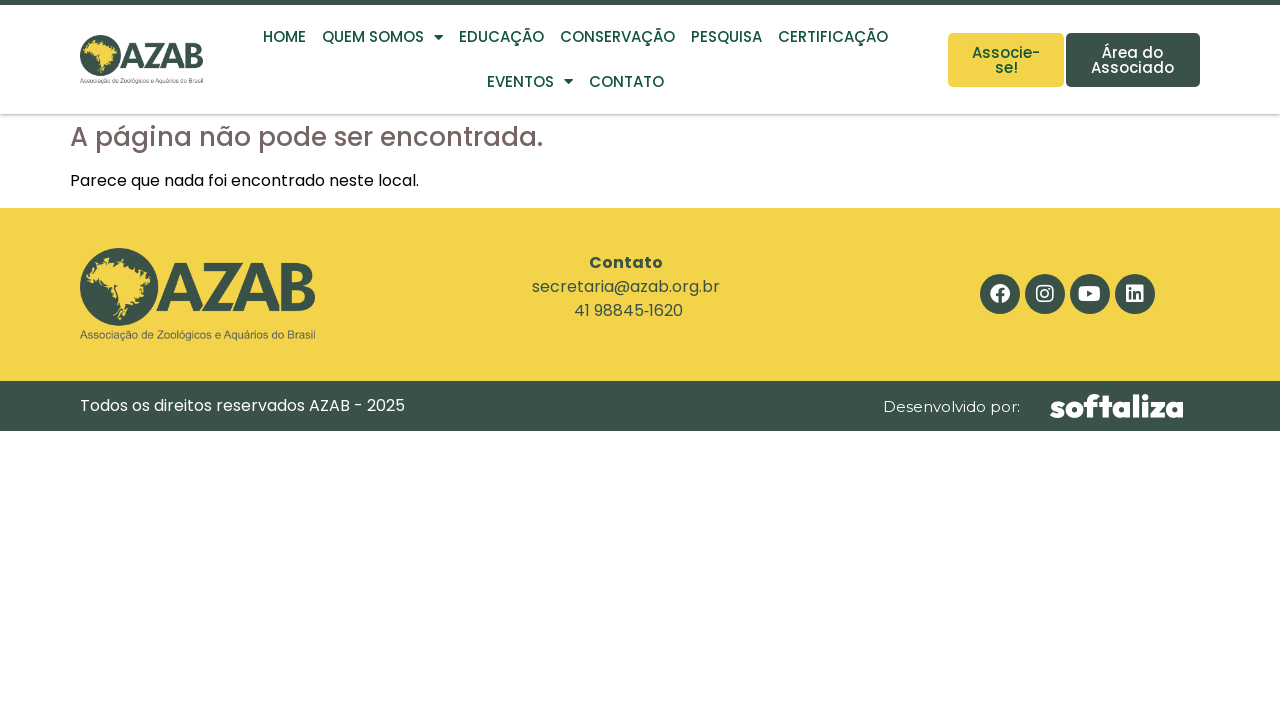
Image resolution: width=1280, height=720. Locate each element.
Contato (626, 81)
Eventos (530, 81)
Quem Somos (382, 37)
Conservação (617, 36)
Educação (501, 36)
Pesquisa (726, 36)
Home (284, 36)
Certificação (833, 36)
